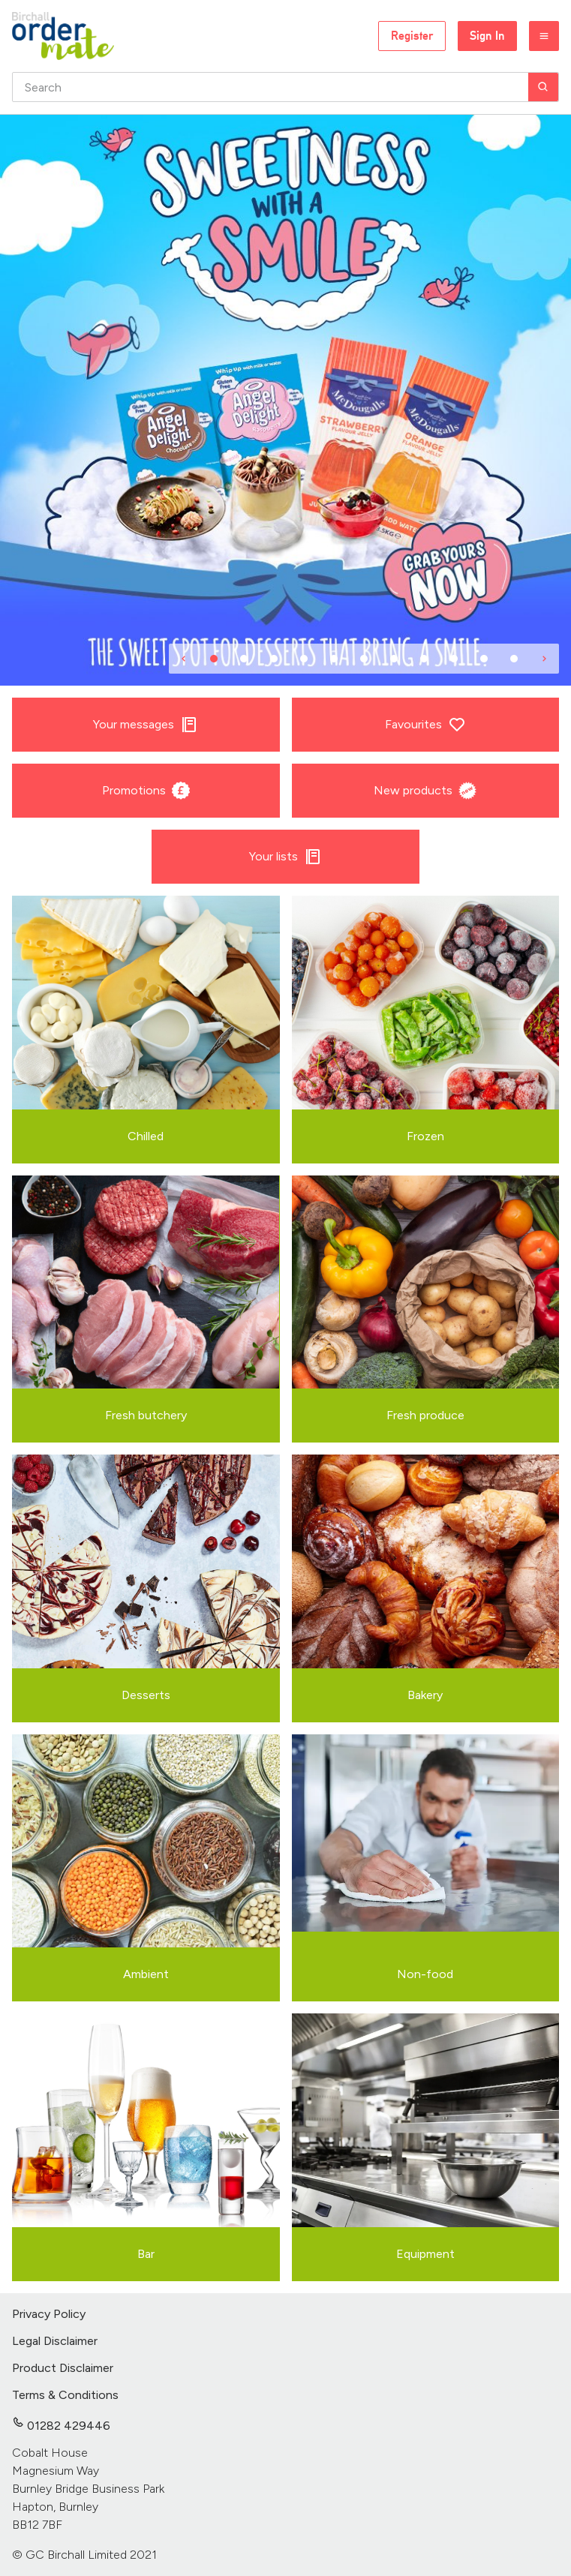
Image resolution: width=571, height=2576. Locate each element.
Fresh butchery (146, 1415)
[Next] (544, 659)
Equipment (425, 2254)
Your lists (285, 857)
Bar (146, 2254)
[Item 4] (304, 659)
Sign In (487, 36)
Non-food (425, 1974)
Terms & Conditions (65, 2395)
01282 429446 (61, 2425)
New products (425, 791)
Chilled (146, 1136)
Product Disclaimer (62, 2368)
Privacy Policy (49, 2314)
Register (412, 36)
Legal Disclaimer (55, 2341)
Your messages (145, 725)
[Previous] (184, 659)
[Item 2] (244, 659)
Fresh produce (425, 1415)
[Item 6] (364, 659)
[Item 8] (424, 659)
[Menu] (544, 36)
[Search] (543, 87)
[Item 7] (394, 659)
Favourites (425, 725)
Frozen (425, 1136)
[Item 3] (274, 659)
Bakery (425, 1695)
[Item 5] (334, 659)
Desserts (146, 1695)
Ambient (146, 1974)
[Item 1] (214, 659)
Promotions (146, 791)
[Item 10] (484, 659)
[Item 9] (454, 659)
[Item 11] (514, 659)
